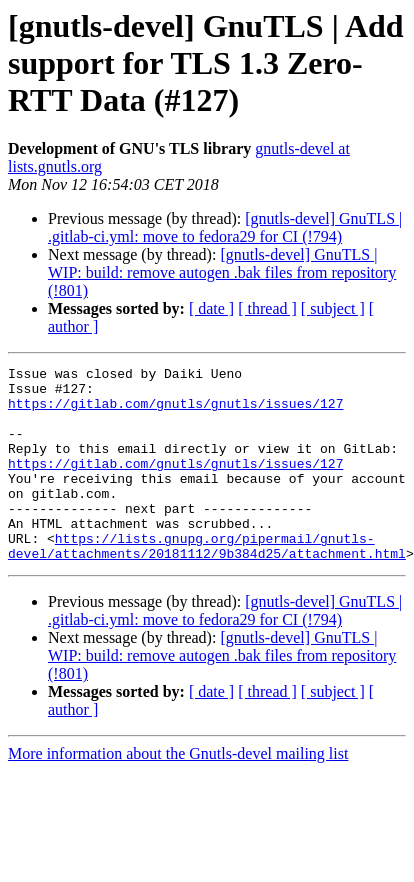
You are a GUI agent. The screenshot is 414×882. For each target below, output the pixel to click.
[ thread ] (267, 308)
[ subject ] (333, 308)
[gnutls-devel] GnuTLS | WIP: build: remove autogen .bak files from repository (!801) (222, 272)
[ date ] (211, 308)
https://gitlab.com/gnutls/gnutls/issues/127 (175, 412)
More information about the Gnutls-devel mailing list (178, 792)
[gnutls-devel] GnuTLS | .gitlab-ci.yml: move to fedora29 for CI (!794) (225, 227)
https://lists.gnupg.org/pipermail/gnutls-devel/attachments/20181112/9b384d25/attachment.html (207, 583)
